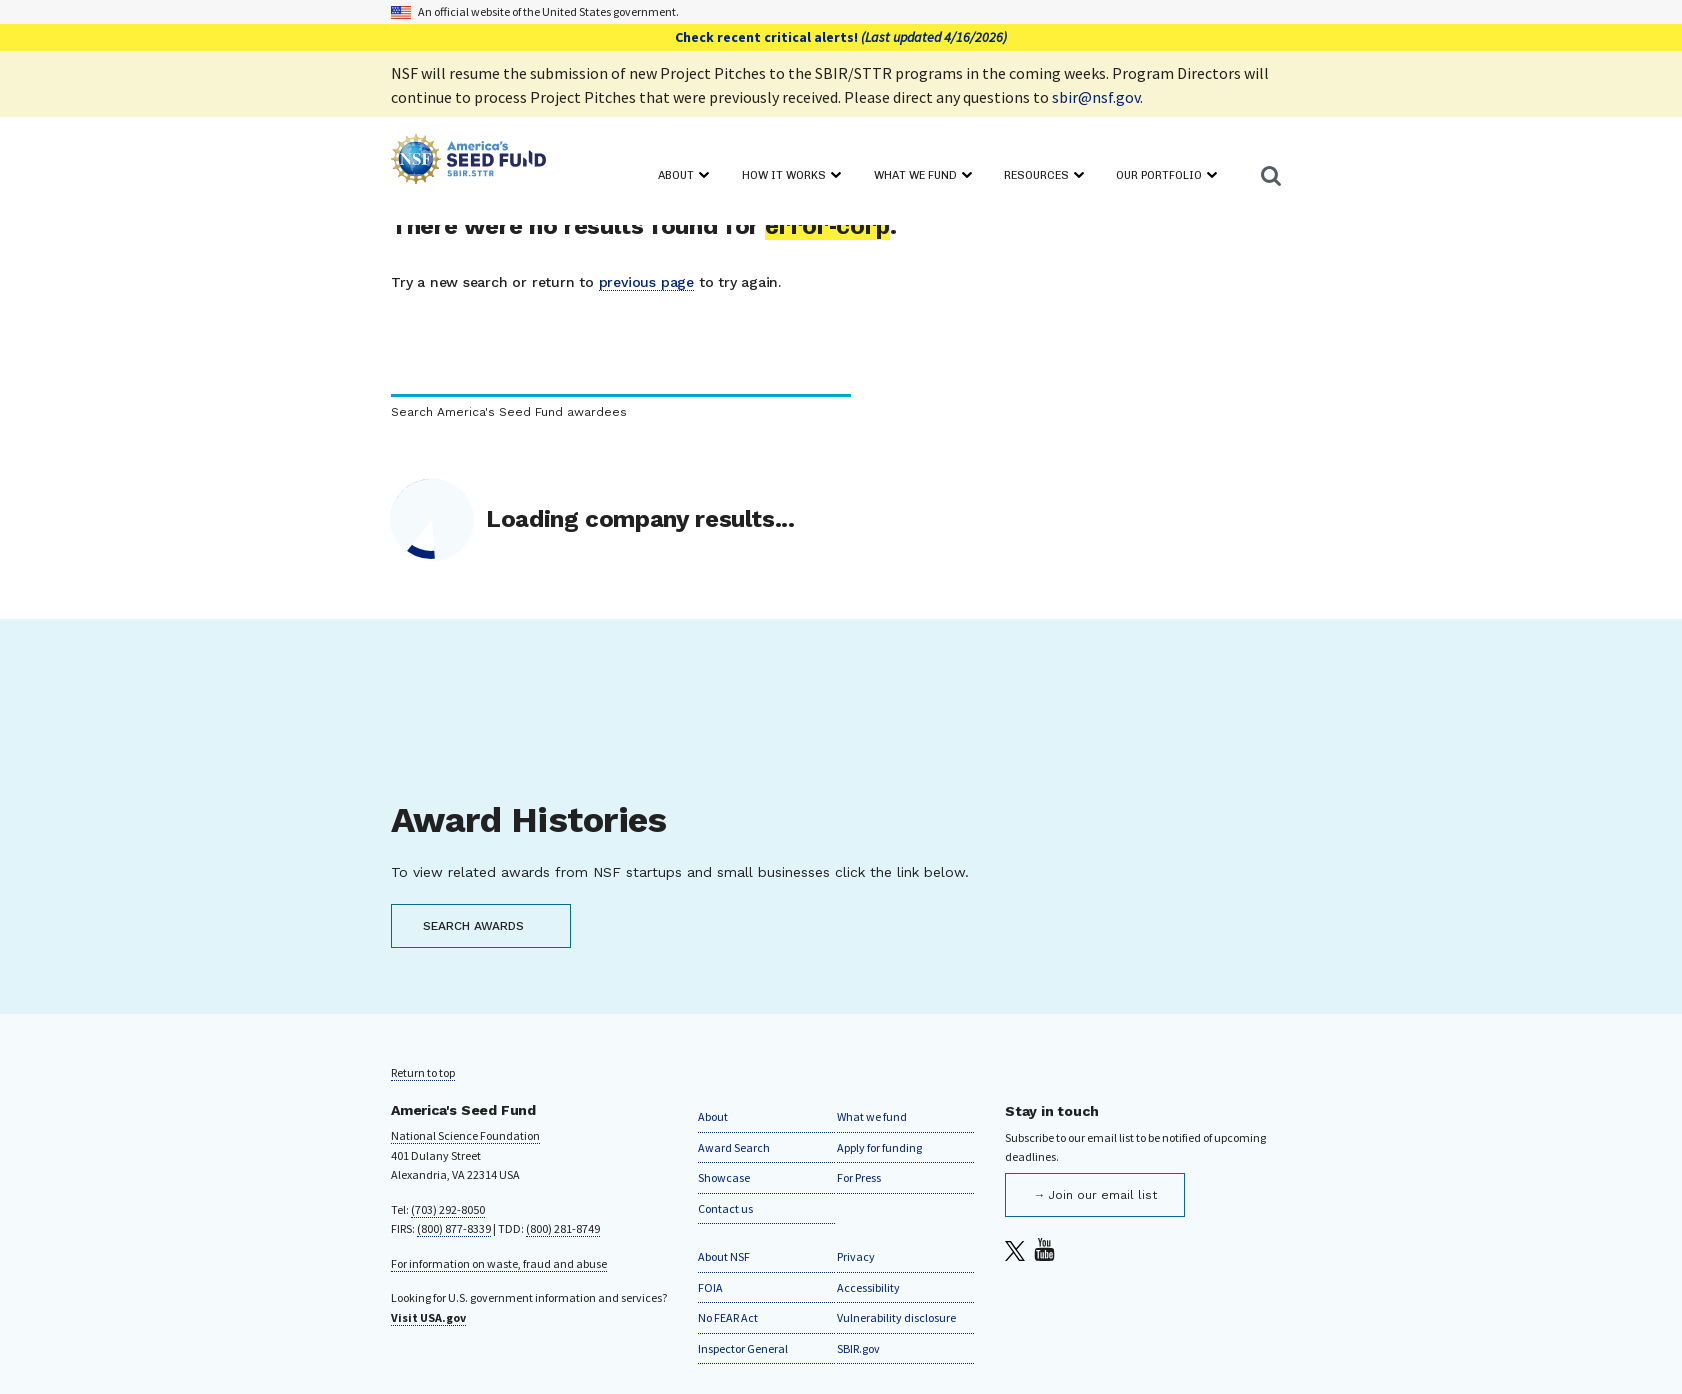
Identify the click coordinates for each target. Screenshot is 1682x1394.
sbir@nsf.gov (1096, 97)
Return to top (423, 1072)
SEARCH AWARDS (473, 926)
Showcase (724, 1177)
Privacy (856, 1256)
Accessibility (868, 1287)
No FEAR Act (728, 1317)
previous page (646, 282)
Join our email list (1102, 1195)
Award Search (734, 1147)
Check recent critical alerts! (841, 37)
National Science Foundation (465, 1135)
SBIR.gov (858, 1348)
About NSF (724, 1256)
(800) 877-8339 (454, 1228)
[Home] (468, 162)
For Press (859, 1177)
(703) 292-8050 (448, 1209)
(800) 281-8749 (563, 1228)
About (713, 1116)
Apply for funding (879, 1147)
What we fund (872, 1116)
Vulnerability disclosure (896, 1317)
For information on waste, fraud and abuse (499, 1263)
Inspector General (743, 1348)
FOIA (710, 1287)
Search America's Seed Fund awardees (509, 412)
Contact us (725, 1208)
